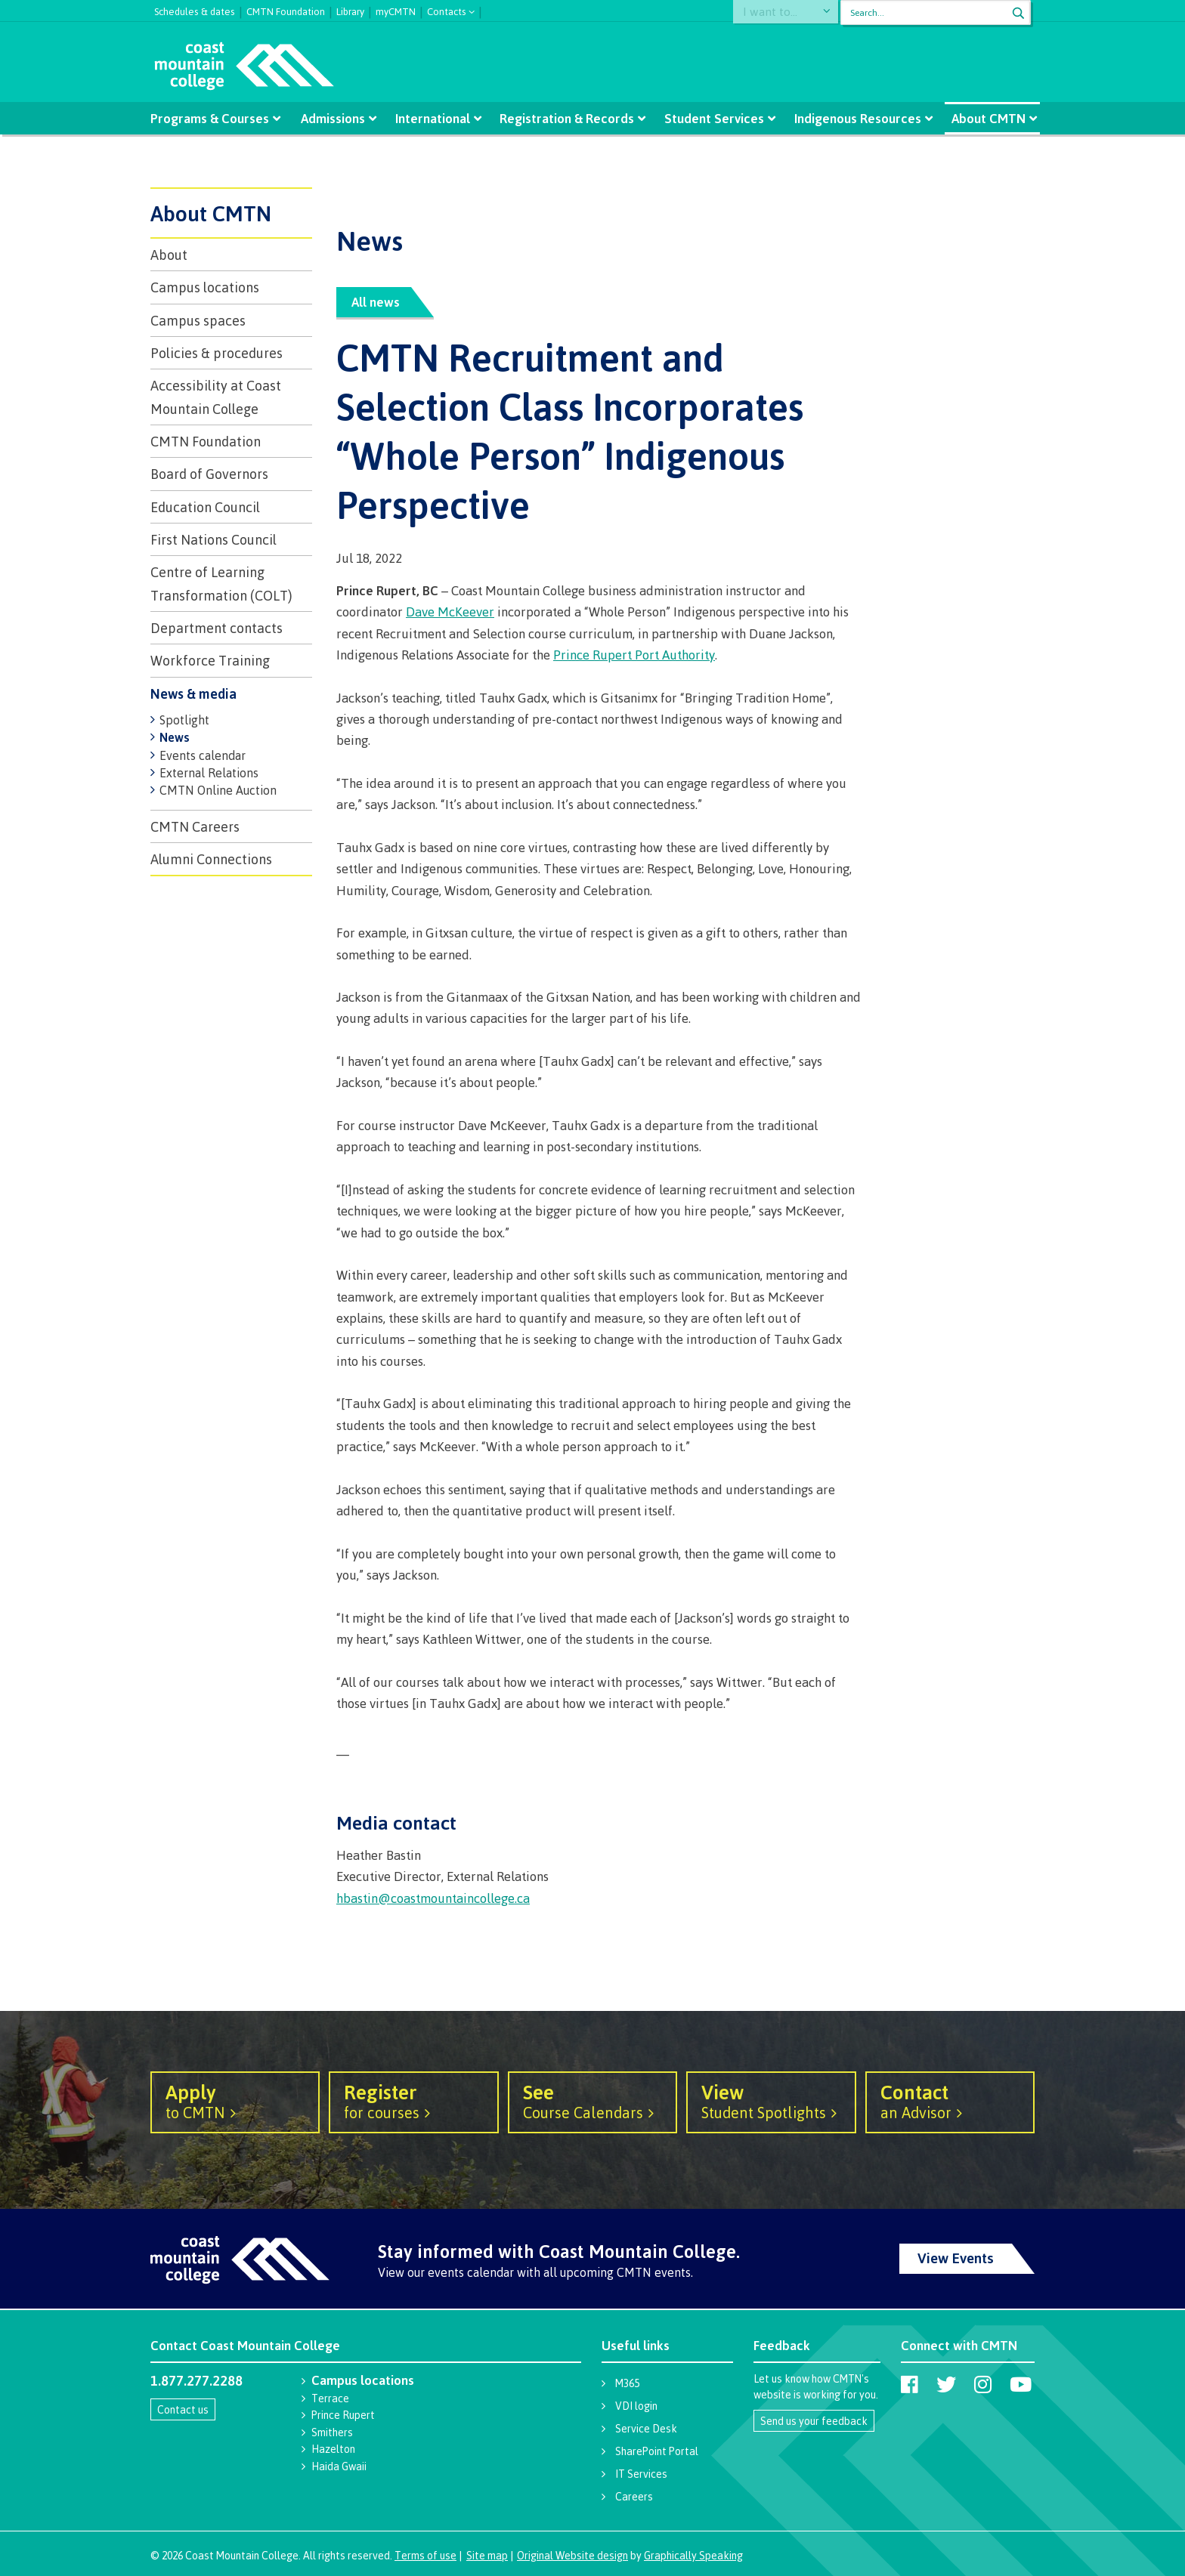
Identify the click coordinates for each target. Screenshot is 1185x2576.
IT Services (641, 2473)
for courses (413, 2101)
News (174, 737)
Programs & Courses (215, 118)
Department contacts (216, 627)
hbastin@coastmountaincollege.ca (433, 1898)
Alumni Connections (211, 859)
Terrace (330, 2398)
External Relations (208, 772)
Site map (487, 2555)
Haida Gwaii (339, 2466)
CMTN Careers (195, 826)
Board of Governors (209, 473)
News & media (193, 693)
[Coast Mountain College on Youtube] (1021, 2384)
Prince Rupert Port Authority (634, 655)
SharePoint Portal (656, 2451)
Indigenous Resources (853, 118)
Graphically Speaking (693, 2555)
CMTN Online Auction (218, 790)
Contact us (183, 2409)
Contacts (446, 10)
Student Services (712, 118)
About (168, 254)
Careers (634, 2496)
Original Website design (572, 2555)
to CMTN (235, 2101)
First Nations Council (213, 539)
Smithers (332, 2432)
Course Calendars (592, 2101)
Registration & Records (567, 118)
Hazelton (333, 2448)
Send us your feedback (814, 2420)
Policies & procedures (216, 352)
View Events (955, 2258)
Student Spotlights (770, 2101)
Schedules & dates (194, 9)
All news (375, 302)
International (434, 118)
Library (350, 9)
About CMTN (982, 118)
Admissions (336, 118)
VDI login (636, 2405)
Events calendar (202, 755)
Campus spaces (198, 320)
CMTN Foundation (285, 9)
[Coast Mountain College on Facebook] (909, 2384)
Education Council (205, 507)
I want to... (777, 12)
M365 (627, 2383)
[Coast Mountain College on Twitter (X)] (946, 2384)
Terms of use (425, 2555)
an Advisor (949, 2101)
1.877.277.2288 (196, 2380)
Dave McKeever (450, 611)
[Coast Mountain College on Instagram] (983, 2384)
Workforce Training (210, 660)
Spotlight (184, 719)
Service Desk (646, 2428)
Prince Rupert (343, 2414)
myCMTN (396, 9)
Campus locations (204, 287)
